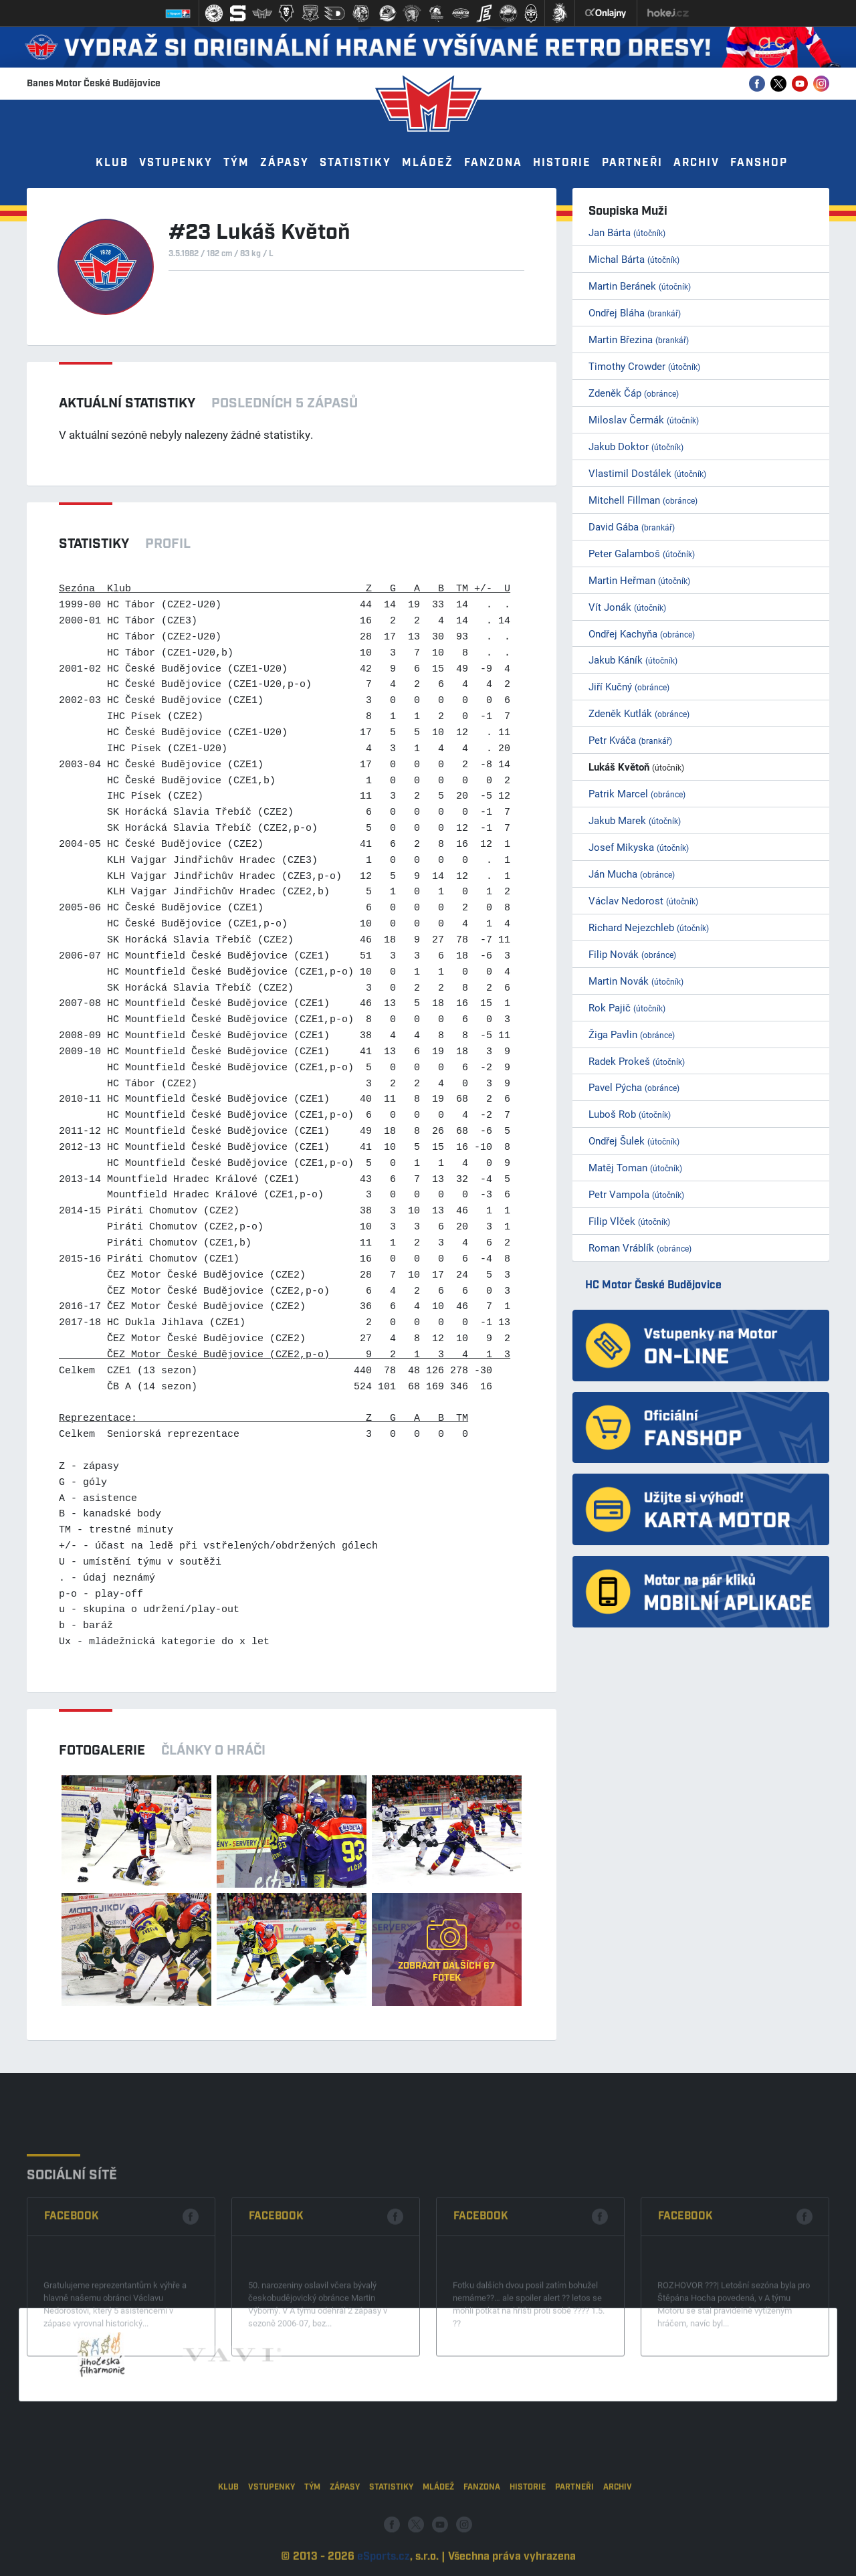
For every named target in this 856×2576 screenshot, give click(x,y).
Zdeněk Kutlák (638, 713)
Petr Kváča (630, 740)
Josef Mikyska (638, 847)
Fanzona (493, 163)
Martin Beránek (639, 285)
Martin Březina (638, 339)
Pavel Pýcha (633, 1087)
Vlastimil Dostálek (647, 473)
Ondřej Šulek (633, 1140)
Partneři (632, 163)
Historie (562, 163)
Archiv (696, 163)
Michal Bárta (633, 259)
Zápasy (284, 163)
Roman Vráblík (639, 1247)
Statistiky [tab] (94, 544)
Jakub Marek (634, 820)
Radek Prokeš (636, 1061)
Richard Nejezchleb (648, 927)
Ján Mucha (631, 873)
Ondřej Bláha (634, 312)
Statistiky (355, 163)
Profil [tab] (168, 544)
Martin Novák (635, 980)
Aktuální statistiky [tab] (127, 403)
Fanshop (759, 163)
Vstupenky (176, 163)
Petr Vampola (636, 1194)
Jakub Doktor (635, 446)
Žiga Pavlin (631, 1034)
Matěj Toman (635, 1167)
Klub (112, 163)
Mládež (427, 163)
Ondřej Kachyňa (641, 633)
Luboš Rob (629, 1113)
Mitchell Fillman (643, 499)
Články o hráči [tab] (213, 1750)
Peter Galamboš (641, 553)
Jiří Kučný (628, 686)
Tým (236, 163)
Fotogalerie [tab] (102, 1750)
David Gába (631, 526)
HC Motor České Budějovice (653, 1285)
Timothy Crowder (644, 366)
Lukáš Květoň (636, 766)
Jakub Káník (632, 659)
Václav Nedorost (643, 900)
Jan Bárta (626, 232)
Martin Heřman (639, 580)
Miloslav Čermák (643, 419)
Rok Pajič (626, 1007)
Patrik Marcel (636, 793)
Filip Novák (632, 954)
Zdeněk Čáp (633, 392)
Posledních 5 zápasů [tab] (284, 403)
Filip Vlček (629, 1220)
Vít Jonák (627, 606)
